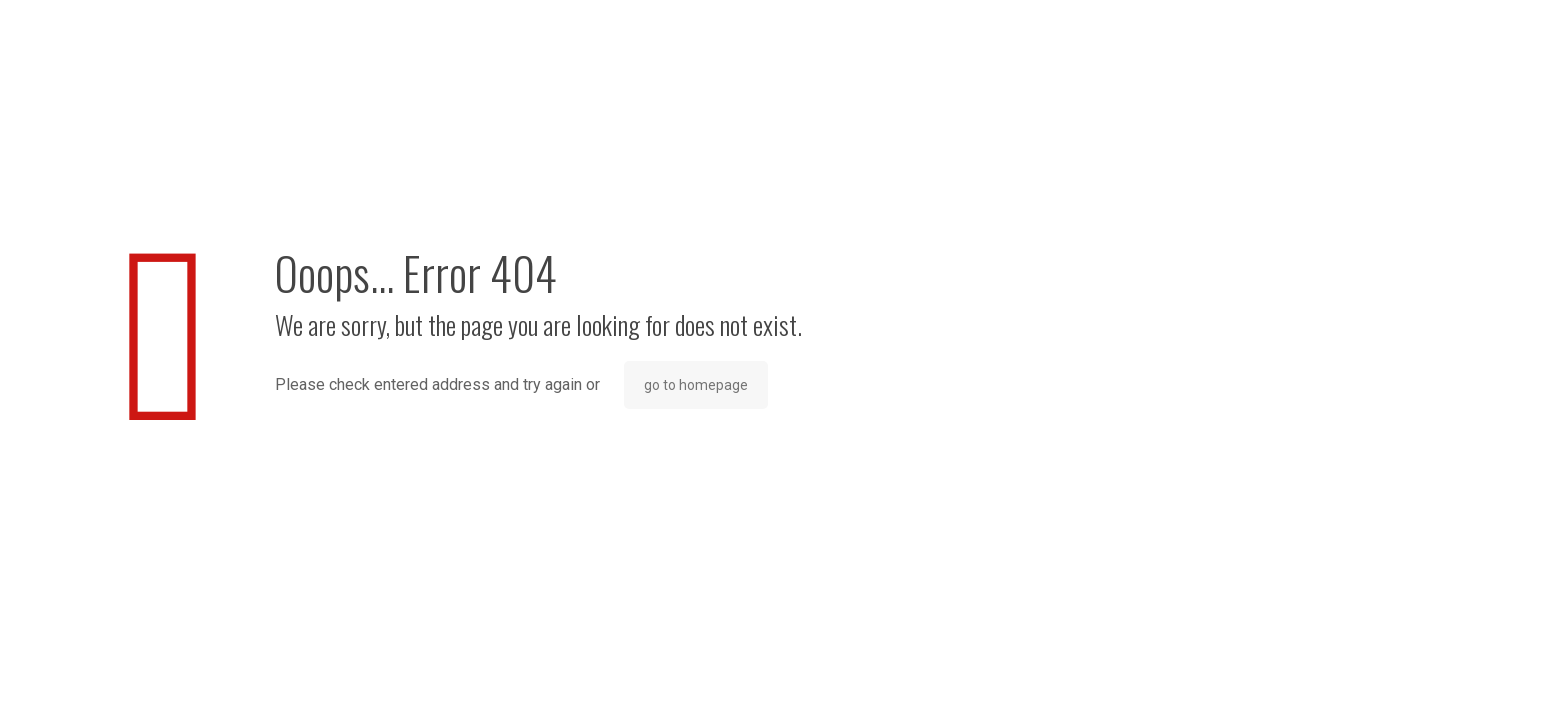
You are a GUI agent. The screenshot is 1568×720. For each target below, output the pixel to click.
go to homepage (696, 385)
